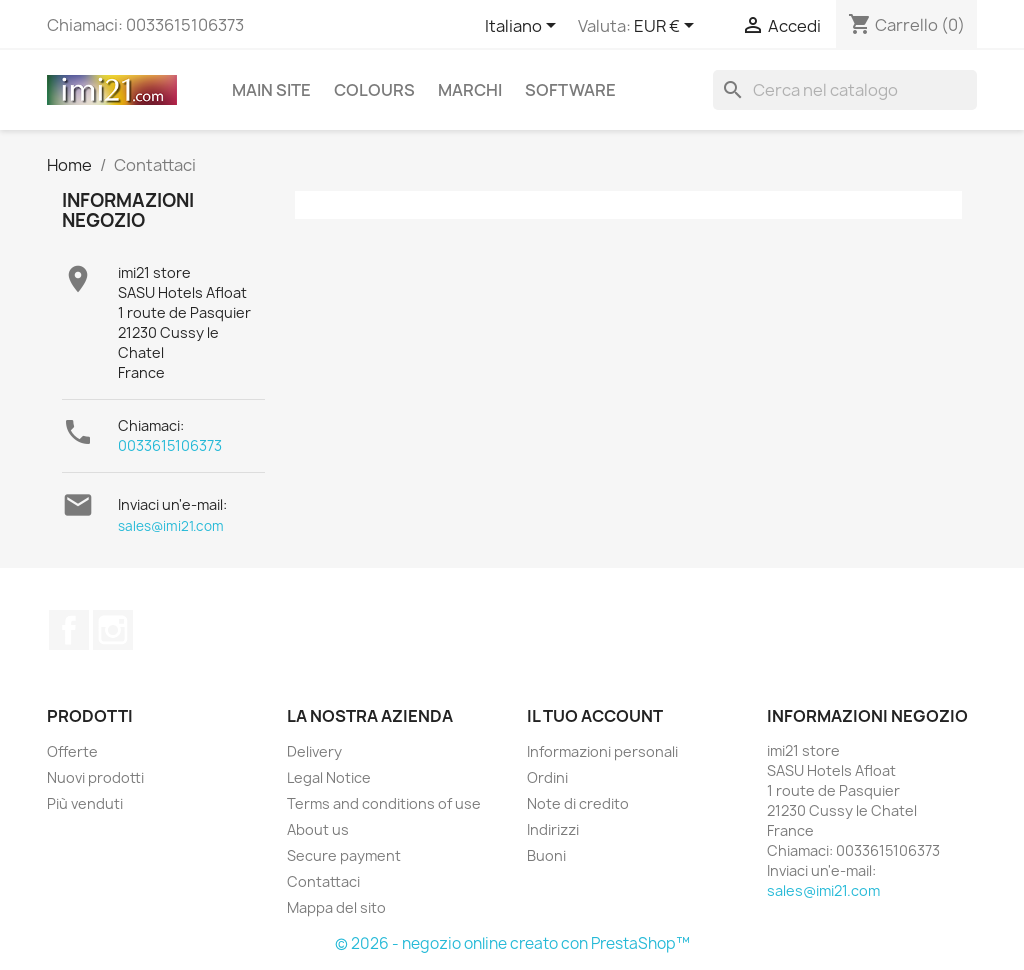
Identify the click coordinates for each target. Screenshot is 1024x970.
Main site (271, 90)
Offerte (72, 751)
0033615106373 (170, 445)
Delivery (314, 751)
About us (318, 829)
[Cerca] (845, 90)
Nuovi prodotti (95, 777)
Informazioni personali (602, 751)
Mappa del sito (336, 907)
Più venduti (85, 803)
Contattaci (323, 881)
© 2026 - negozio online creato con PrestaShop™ (512, 943)
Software (570, 90)
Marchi (470, 90)
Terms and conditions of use (384, 803)
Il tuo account (595, 716)
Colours (374, 90)
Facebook (69, 630)
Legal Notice (329, 777)
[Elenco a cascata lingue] (524, 27)
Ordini (547, 777)
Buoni (546, 855)
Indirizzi (553, 829)
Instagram (113, 630)
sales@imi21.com (171, 526)
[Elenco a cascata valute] (667, 27)
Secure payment (344, 855)
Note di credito (578, 803)
